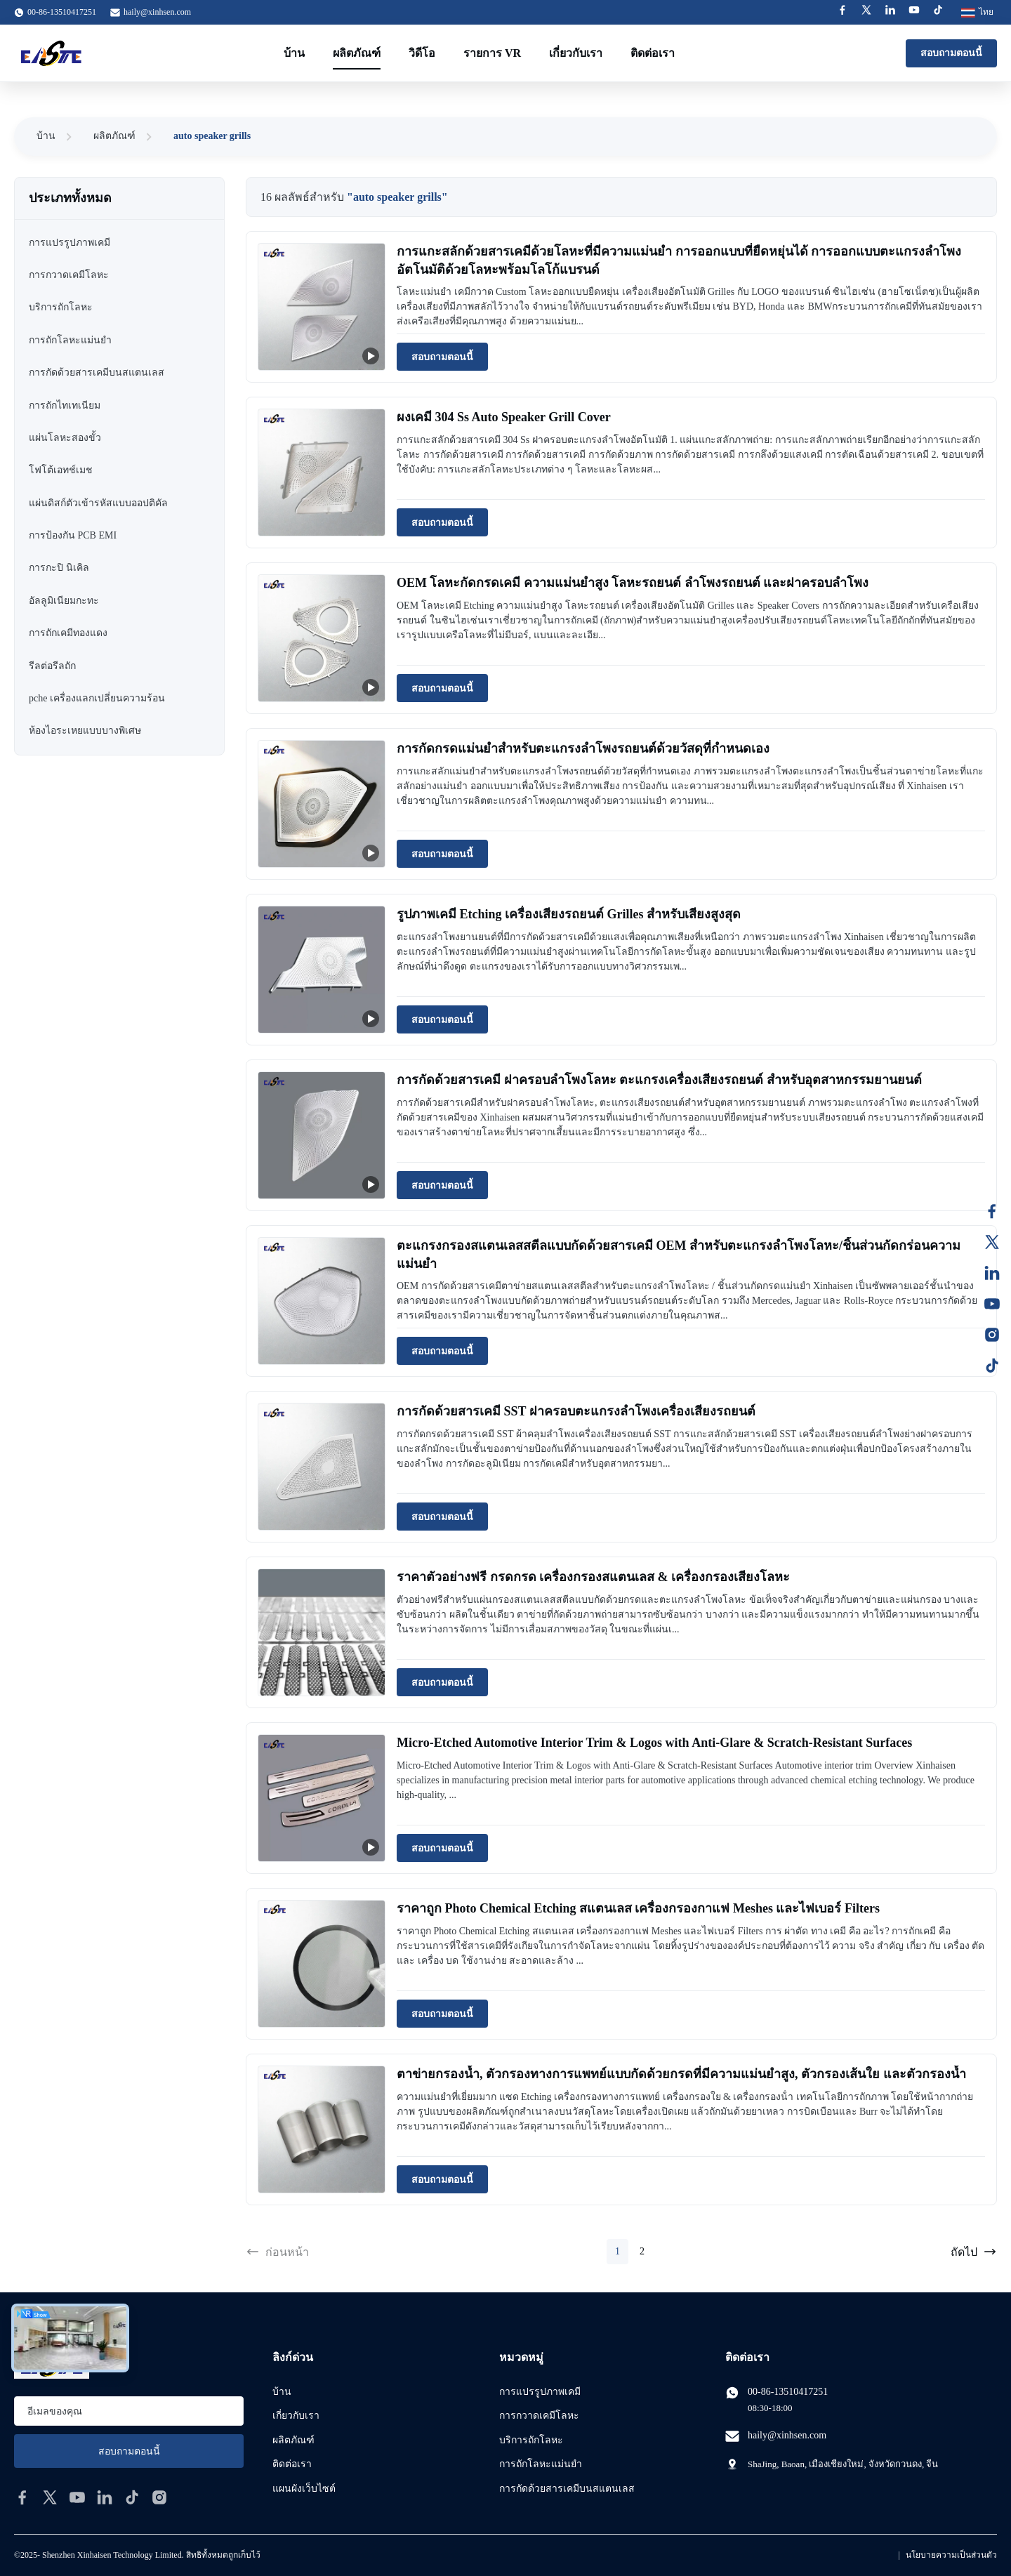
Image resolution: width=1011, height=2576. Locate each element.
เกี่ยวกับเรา (575, 53)
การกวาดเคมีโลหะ (539, 2415)
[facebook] (22, 2497)
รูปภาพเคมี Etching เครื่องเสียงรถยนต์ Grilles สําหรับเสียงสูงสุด (569, 914)
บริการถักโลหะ (531, 2440)
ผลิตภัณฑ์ (357, 53)
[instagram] (159, 2497)
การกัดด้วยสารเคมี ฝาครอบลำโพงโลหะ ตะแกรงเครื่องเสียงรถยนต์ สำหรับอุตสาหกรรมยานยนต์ (659, 1080)
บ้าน (294, 53)
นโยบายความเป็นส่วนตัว (951, 2555)
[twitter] (49, 2497)
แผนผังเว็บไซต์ (304, 2488)
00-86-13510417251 (788, 2391)
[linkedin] (104, 2497)
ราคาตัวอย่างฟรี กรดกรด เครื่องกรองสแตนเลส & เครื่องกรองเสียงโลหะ (593, 1577)
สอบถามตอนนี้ (951, 53)
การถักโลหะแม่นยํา (540, 2464)
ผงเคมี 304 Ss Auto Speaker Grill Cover (504, 417)
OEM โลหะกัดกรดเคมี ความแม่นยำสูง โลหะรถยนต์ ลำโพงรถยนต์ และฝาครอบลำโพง (633, 583)
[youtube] (77, 2497)
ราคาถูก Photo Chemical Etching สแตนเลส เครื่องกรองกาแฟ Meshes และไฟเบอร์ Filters (638, 1908)
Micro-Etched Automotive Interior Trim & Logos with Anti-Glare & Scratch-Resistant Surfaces (654, 1743)
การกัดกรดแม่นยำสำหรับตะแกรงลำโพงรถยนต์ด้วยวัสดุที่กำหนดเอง (583, 748)
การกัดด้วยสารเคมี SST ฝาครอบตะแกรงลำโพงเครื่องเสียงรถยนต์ (576, 1411)
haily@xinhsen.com (157, 12)
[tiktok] (132, 2497)
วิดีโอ (422, 53)
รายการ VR (492, 53)
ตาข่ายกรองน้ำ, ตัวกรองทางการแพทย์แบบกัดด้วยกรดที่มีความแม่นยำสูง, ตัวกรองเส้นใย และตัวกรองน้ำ (681, 2074)
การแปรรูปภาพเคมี (540, 2391)
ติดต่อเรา (652, 53)
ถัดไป (974, 2252)
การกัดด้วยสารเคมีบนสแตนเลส (567, 2488)
